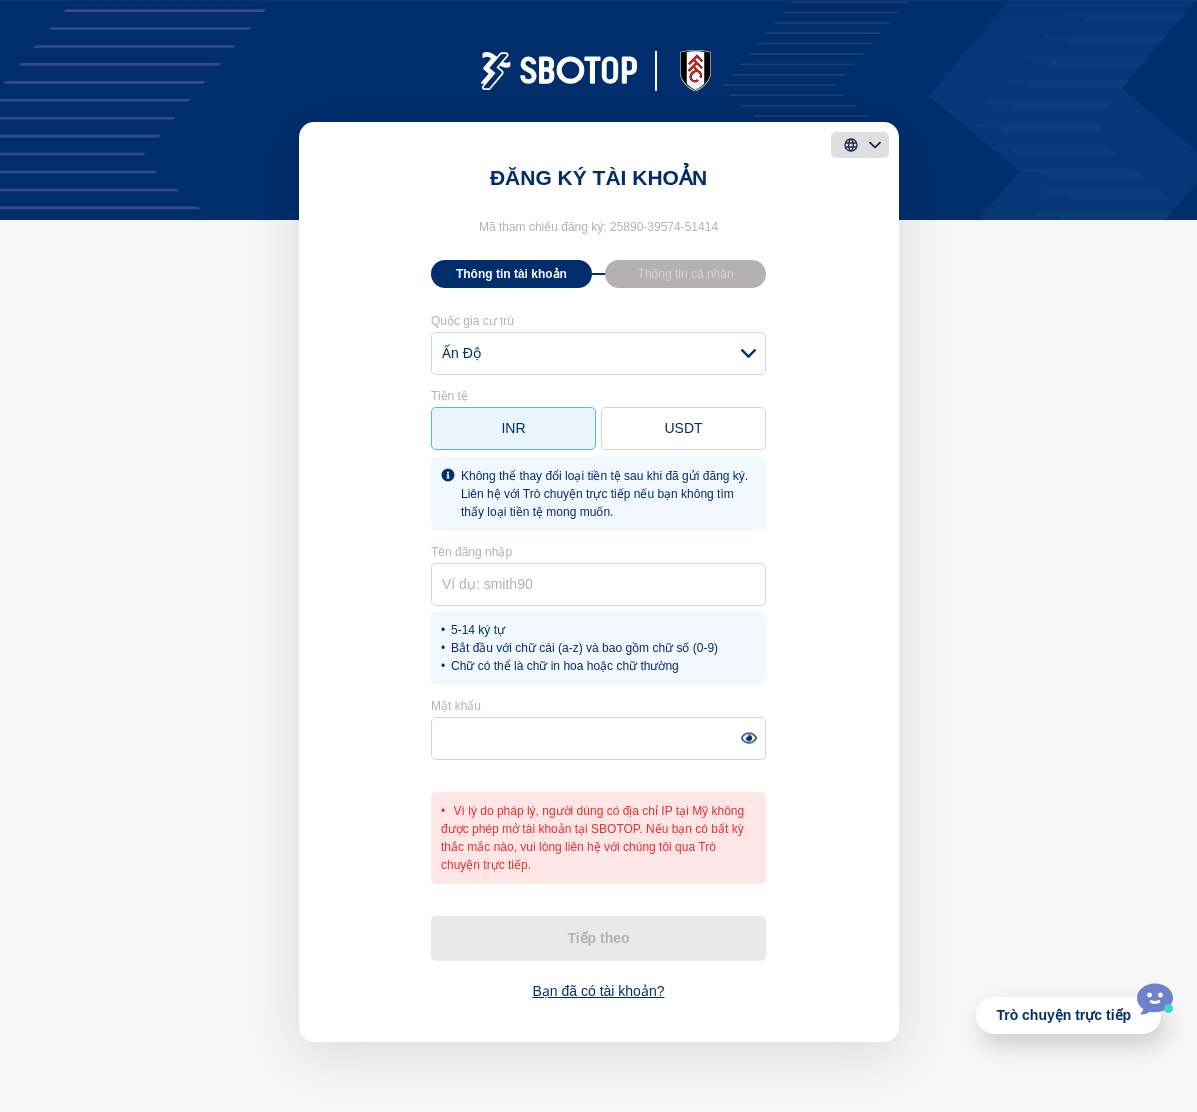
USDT (683, 428)
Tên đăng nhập (471, 552)
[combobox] (598, 353)
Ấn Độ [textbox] (461, 353)
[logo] (599, 71)
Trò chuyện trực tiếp (1063, 1015)
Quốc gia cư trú (472, 321)
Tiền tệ (449, 396)
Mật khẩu (456, 706)
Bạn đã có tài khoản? (599, 991)
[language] (860, 145)
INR (513, 428)
